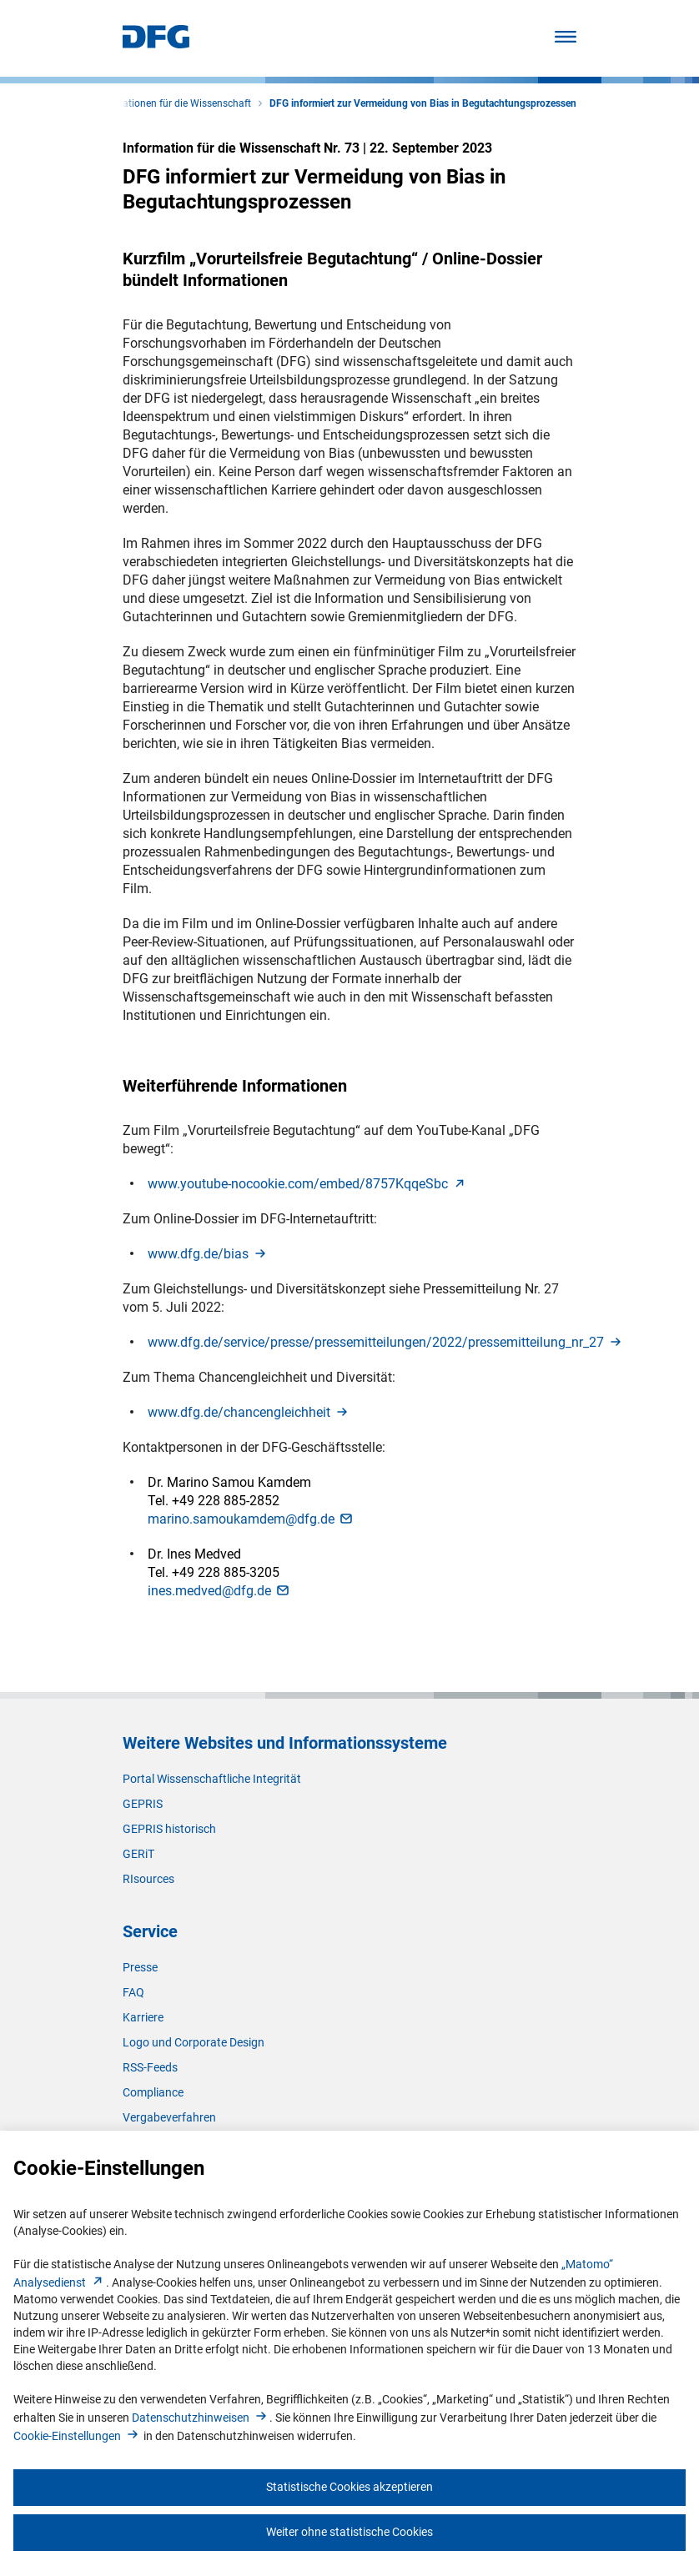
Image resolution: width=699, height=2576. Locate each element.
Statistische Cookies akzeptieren (349, 2486)
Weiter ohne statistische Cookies (349, 2531)
